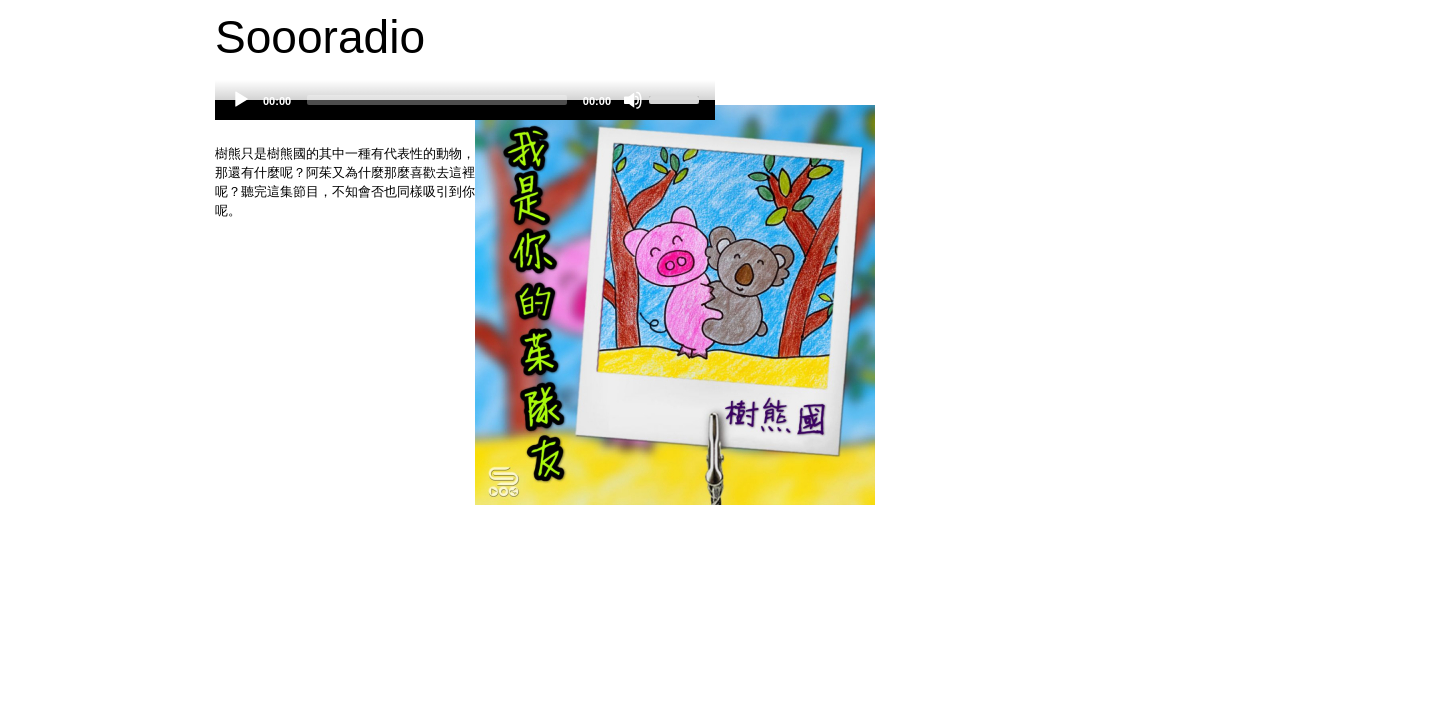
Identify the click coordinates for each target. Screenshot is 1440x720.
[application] (465, 110)
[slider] (437, 100)
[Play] (241, 100)
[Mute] (633, 100)
